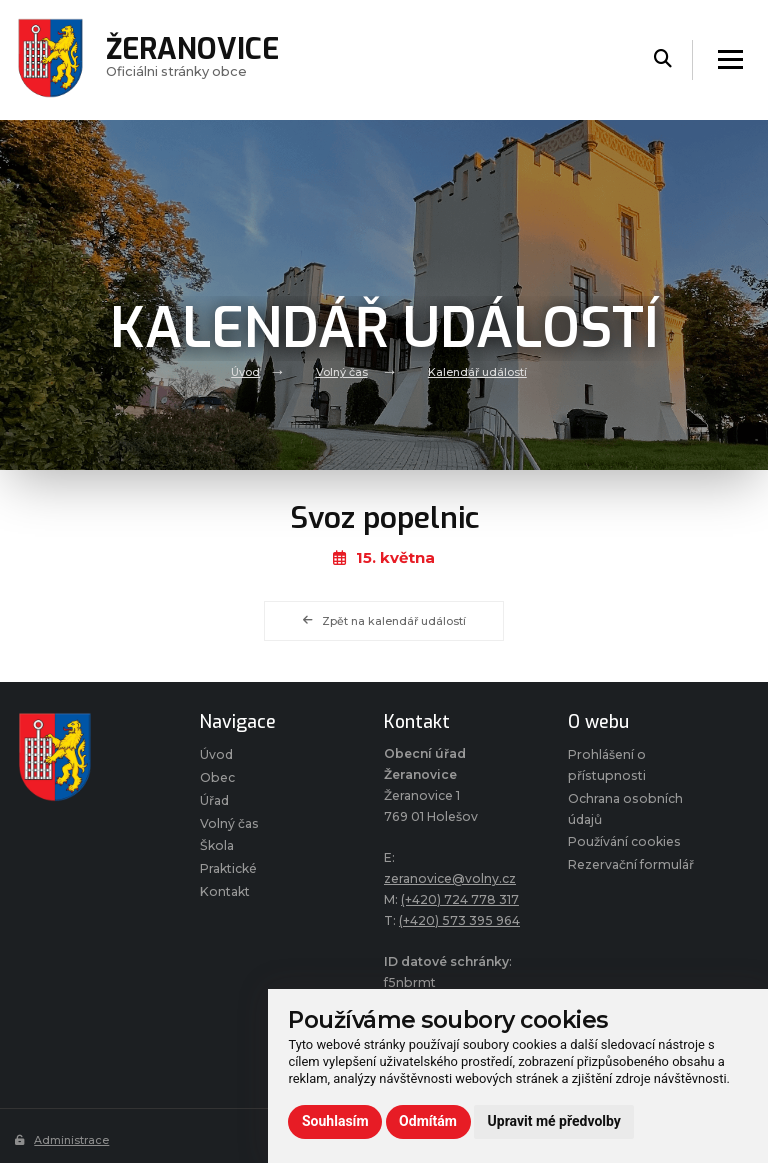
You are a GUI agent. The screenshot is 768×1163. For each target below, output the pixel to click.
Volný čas (342, 372)
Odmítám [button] (428, 1121)
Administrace (62, 1140)
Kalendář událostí (477, 372)
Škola (217, 846)
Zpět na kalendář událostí (384, 621)
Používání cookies (624, 842)
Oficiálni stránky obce (192, 60)
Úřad (214, 800)
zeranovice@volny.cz (450, 878)
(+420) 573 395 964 (460, 920)
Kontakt (225, 891)
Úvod (245, 372)
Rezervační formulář (631, 864)
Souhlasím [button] (335, 1121)
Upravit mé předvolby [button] (554, 1121)
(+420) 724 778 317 (461, 899)
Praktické (228, 868)
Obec (217, 777)
